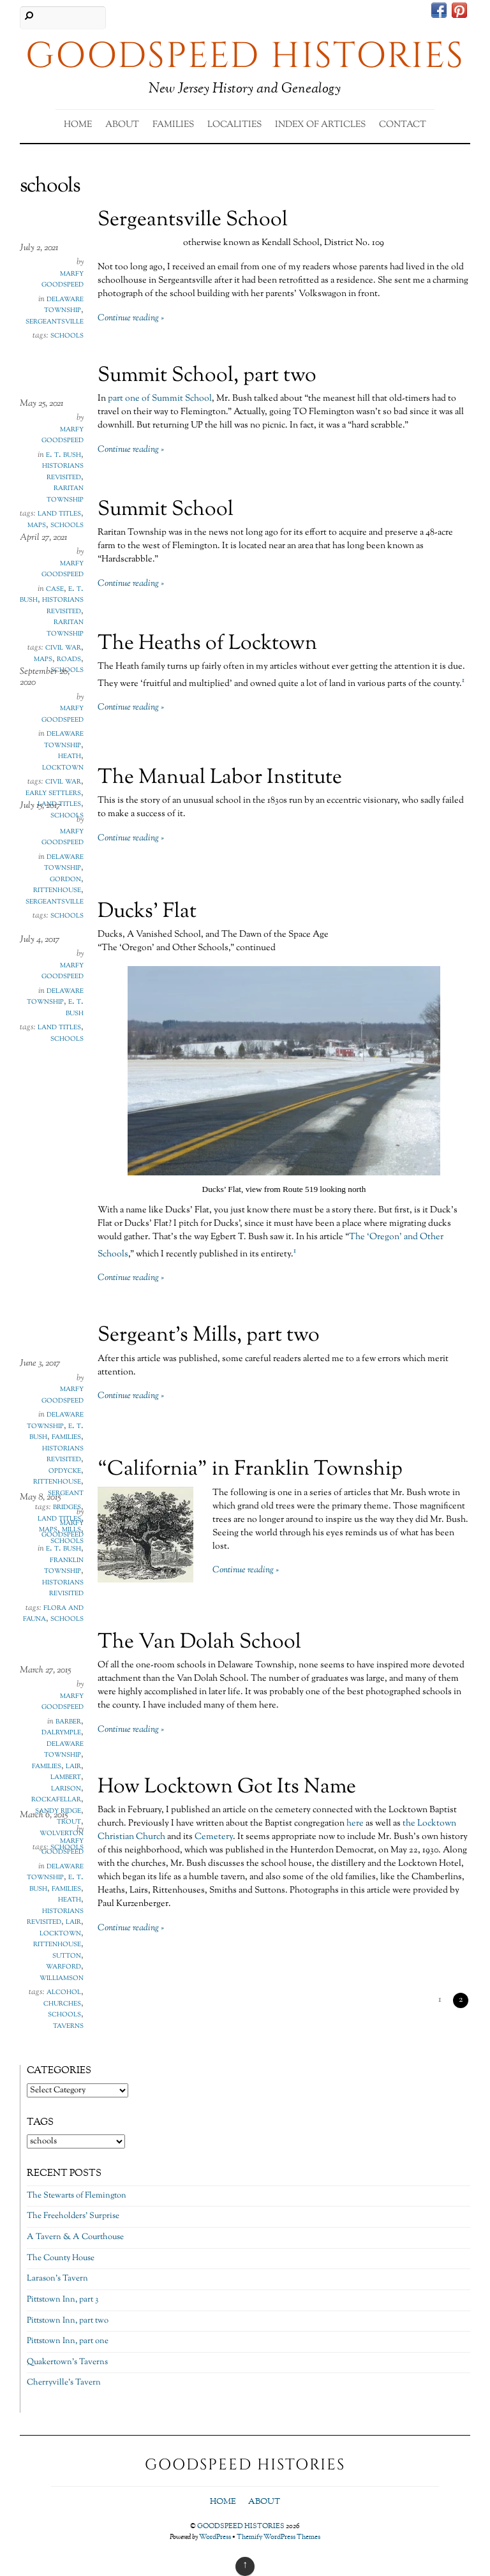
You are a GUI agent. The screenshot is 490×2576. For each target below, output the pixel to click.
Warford (63, 1966)
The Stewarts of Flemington (76, 2195)
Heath (69, 756)
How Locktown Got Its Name (227, 1787)
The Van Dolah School (199, 1642)
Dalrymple (61, 1732)
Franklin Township (64, 1566)
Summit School (166, 510)
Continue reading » (131, 318)
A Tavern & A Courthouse (75, 2237)
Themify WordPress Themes (278, 2537)
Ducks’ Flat (147, 912)
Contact (402, 125)
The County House (60, 2258)
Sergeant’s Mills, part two (209, 1335)
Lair (73, 1766)
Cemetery (214, 1837)
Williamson (62, 1978)
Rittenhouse (57, 890)
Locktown (60, 1933)
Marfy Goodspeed (62, 279)
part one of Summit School (160, 398)
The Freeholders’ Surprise (73, 2216)
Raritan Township (65, 494)
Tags (40, 2122)
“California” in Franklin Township (250, 1469)
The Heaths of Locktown (207, 644)
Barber (68, 1721)
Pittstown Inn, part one (67, 2341)
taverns (68, 2026)
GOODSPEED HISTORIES (241, 2526)
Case (55, 589)
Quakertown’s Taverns (67, 2362)
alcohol (64, 1992)
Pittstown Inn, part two (67, 2321)
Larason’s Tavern (57, 2278)
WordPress (215, 2537)
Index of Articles (320, 125)
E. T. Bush (63, 455)
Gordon (65, 879)
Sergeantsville (55, 321)
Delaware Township (64, 305)
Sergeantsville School (193, 220)
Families (173, 125)
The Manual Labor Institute (220, 778)
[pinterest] (459, 12)
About (122, 125)
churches (62, 2003)
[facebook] (439, 12)
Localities (234, 125)
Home (78, 125)
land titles (59, 1027)
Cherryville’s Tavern (64, 2382)
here (355, 1823)
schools (67, 335)
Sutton (66, 1955)
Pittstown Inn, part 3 (62, 2299)
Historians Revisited (63, 471)
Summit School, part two (207, 376)
